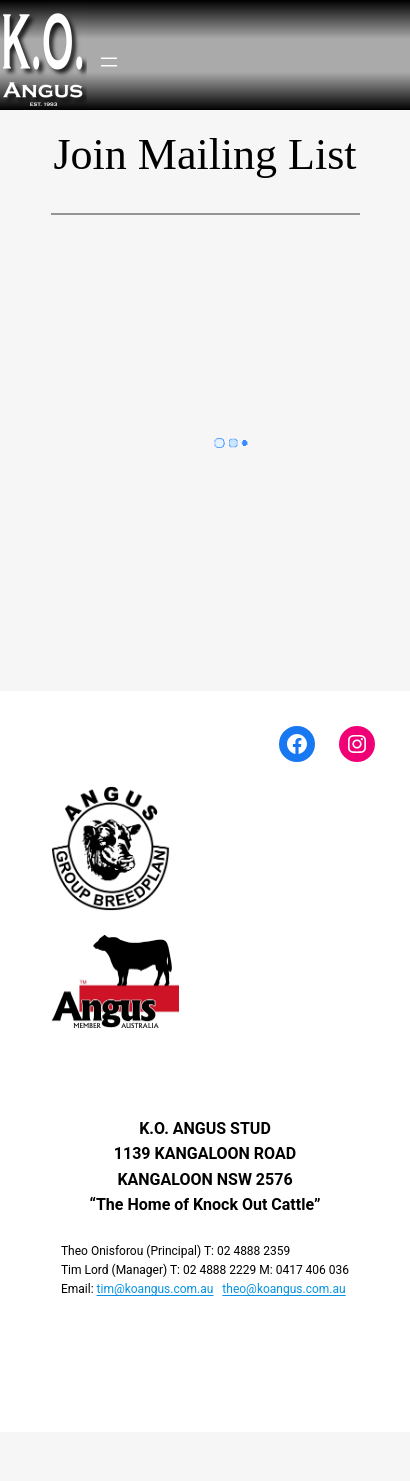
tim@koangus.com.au (155, 1289)
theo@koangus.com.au (283, 1289)
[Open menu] (109, 62)
